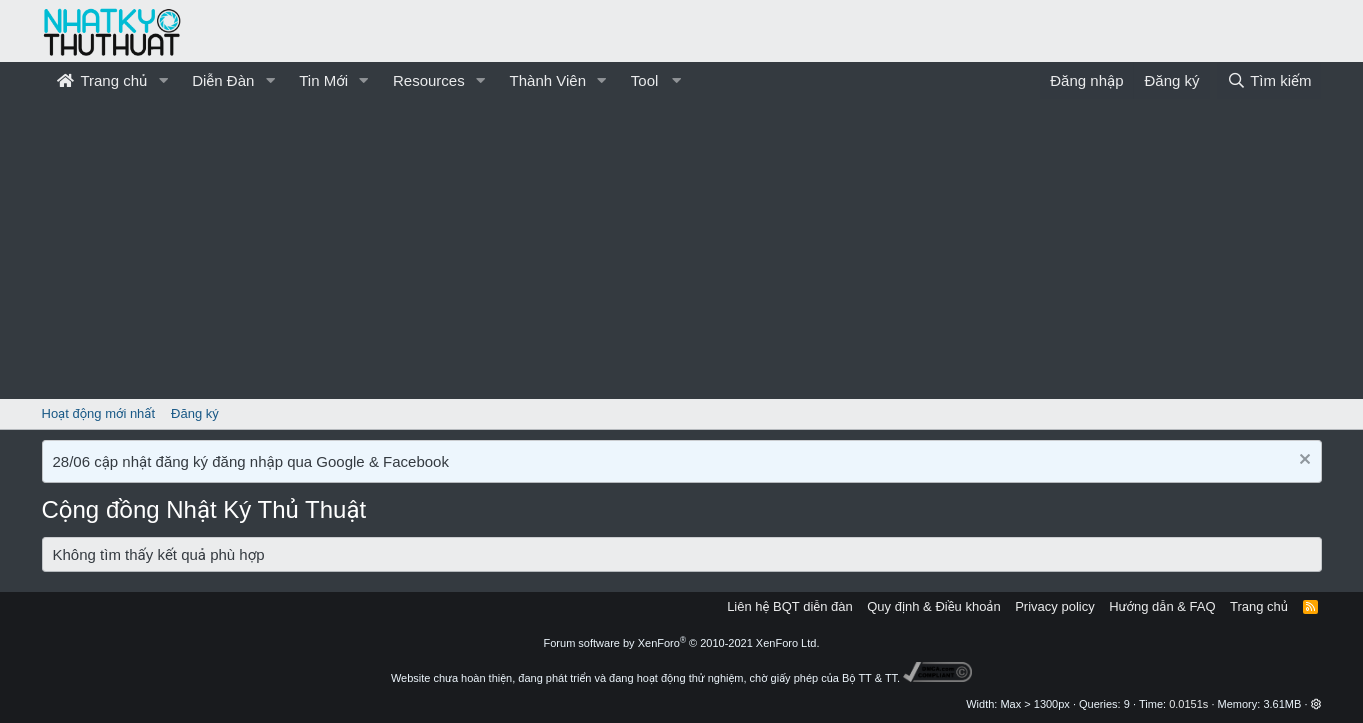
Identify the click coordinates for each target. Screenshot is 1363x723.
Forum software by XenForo (682, 643)
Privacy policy (1054, 606)
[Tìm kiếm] (1269, 80)
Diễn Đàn (223, 80)
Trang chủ (102, 80)
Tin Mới (323, 80)
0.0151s (1188, 704)
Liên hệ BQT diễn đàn (790, 606)
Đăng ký (195, 413)
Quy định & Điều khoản (933, 606)
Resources (429, 80)
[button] (163, 80)
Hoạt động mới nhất (99, 413)
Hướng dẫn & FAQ (1162, 606)
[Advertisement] (682, 249)
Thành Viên (548, 80)
